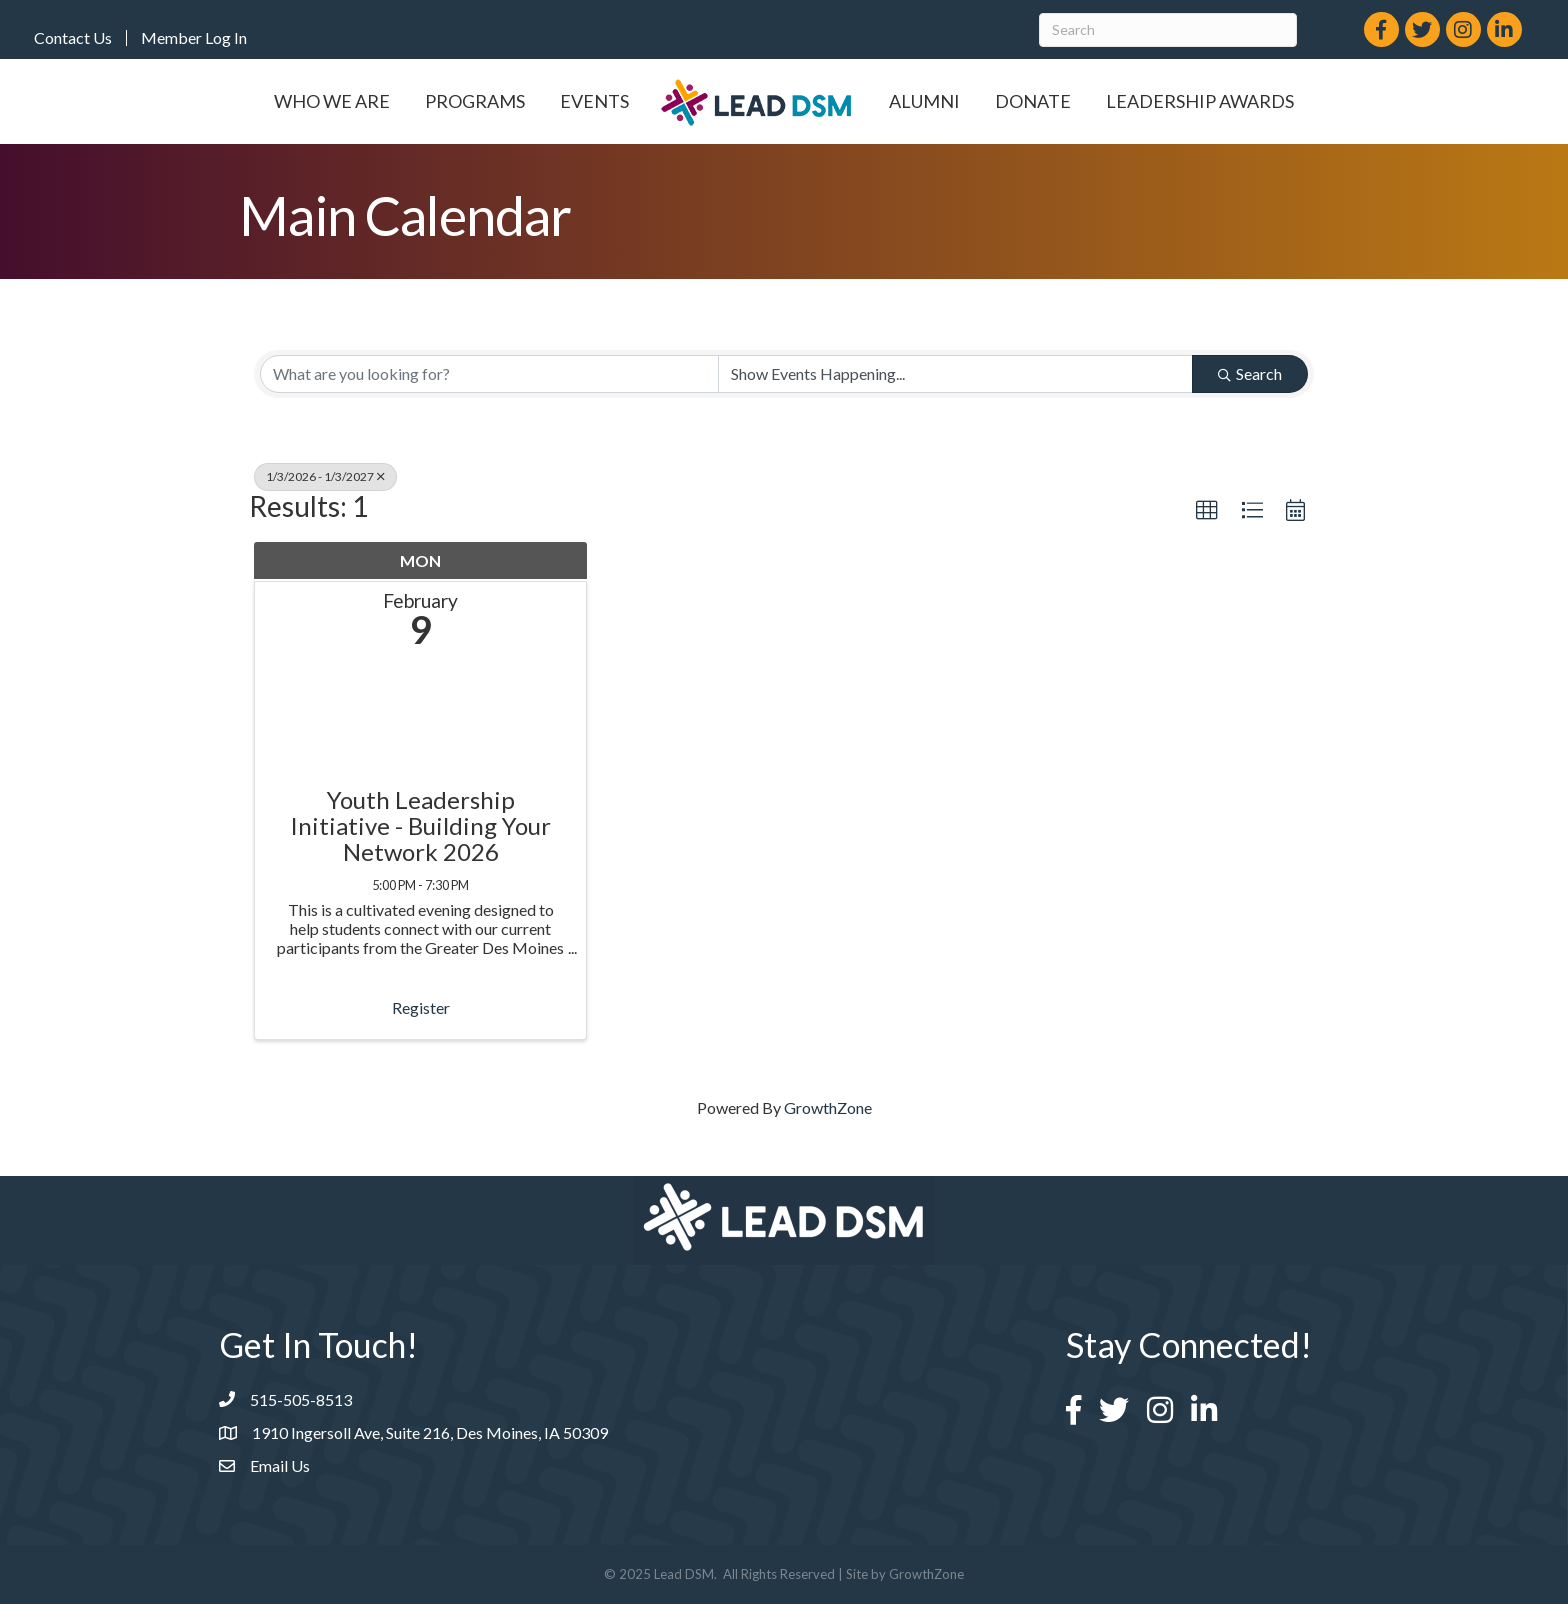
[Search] (1168, 30)
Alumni (924, 101)
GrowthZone (828, 1107)
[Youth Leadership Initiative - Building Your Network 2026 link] (420, 722)
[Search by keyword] (489, 374)
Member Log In (194, 38)
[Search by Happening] (955, 374)
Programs (475, 101)
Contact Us (73, 38)
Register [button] (421, 1007)
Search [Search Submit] (1250, 373)
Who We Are (332, 101)
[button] (1207, 511)
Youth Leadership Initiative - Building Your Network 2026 (420, 826)
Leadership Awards (1200, 101)
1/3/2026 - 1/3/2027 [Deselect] (325, 476)
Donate (1033, 101)
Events (594, 101)
